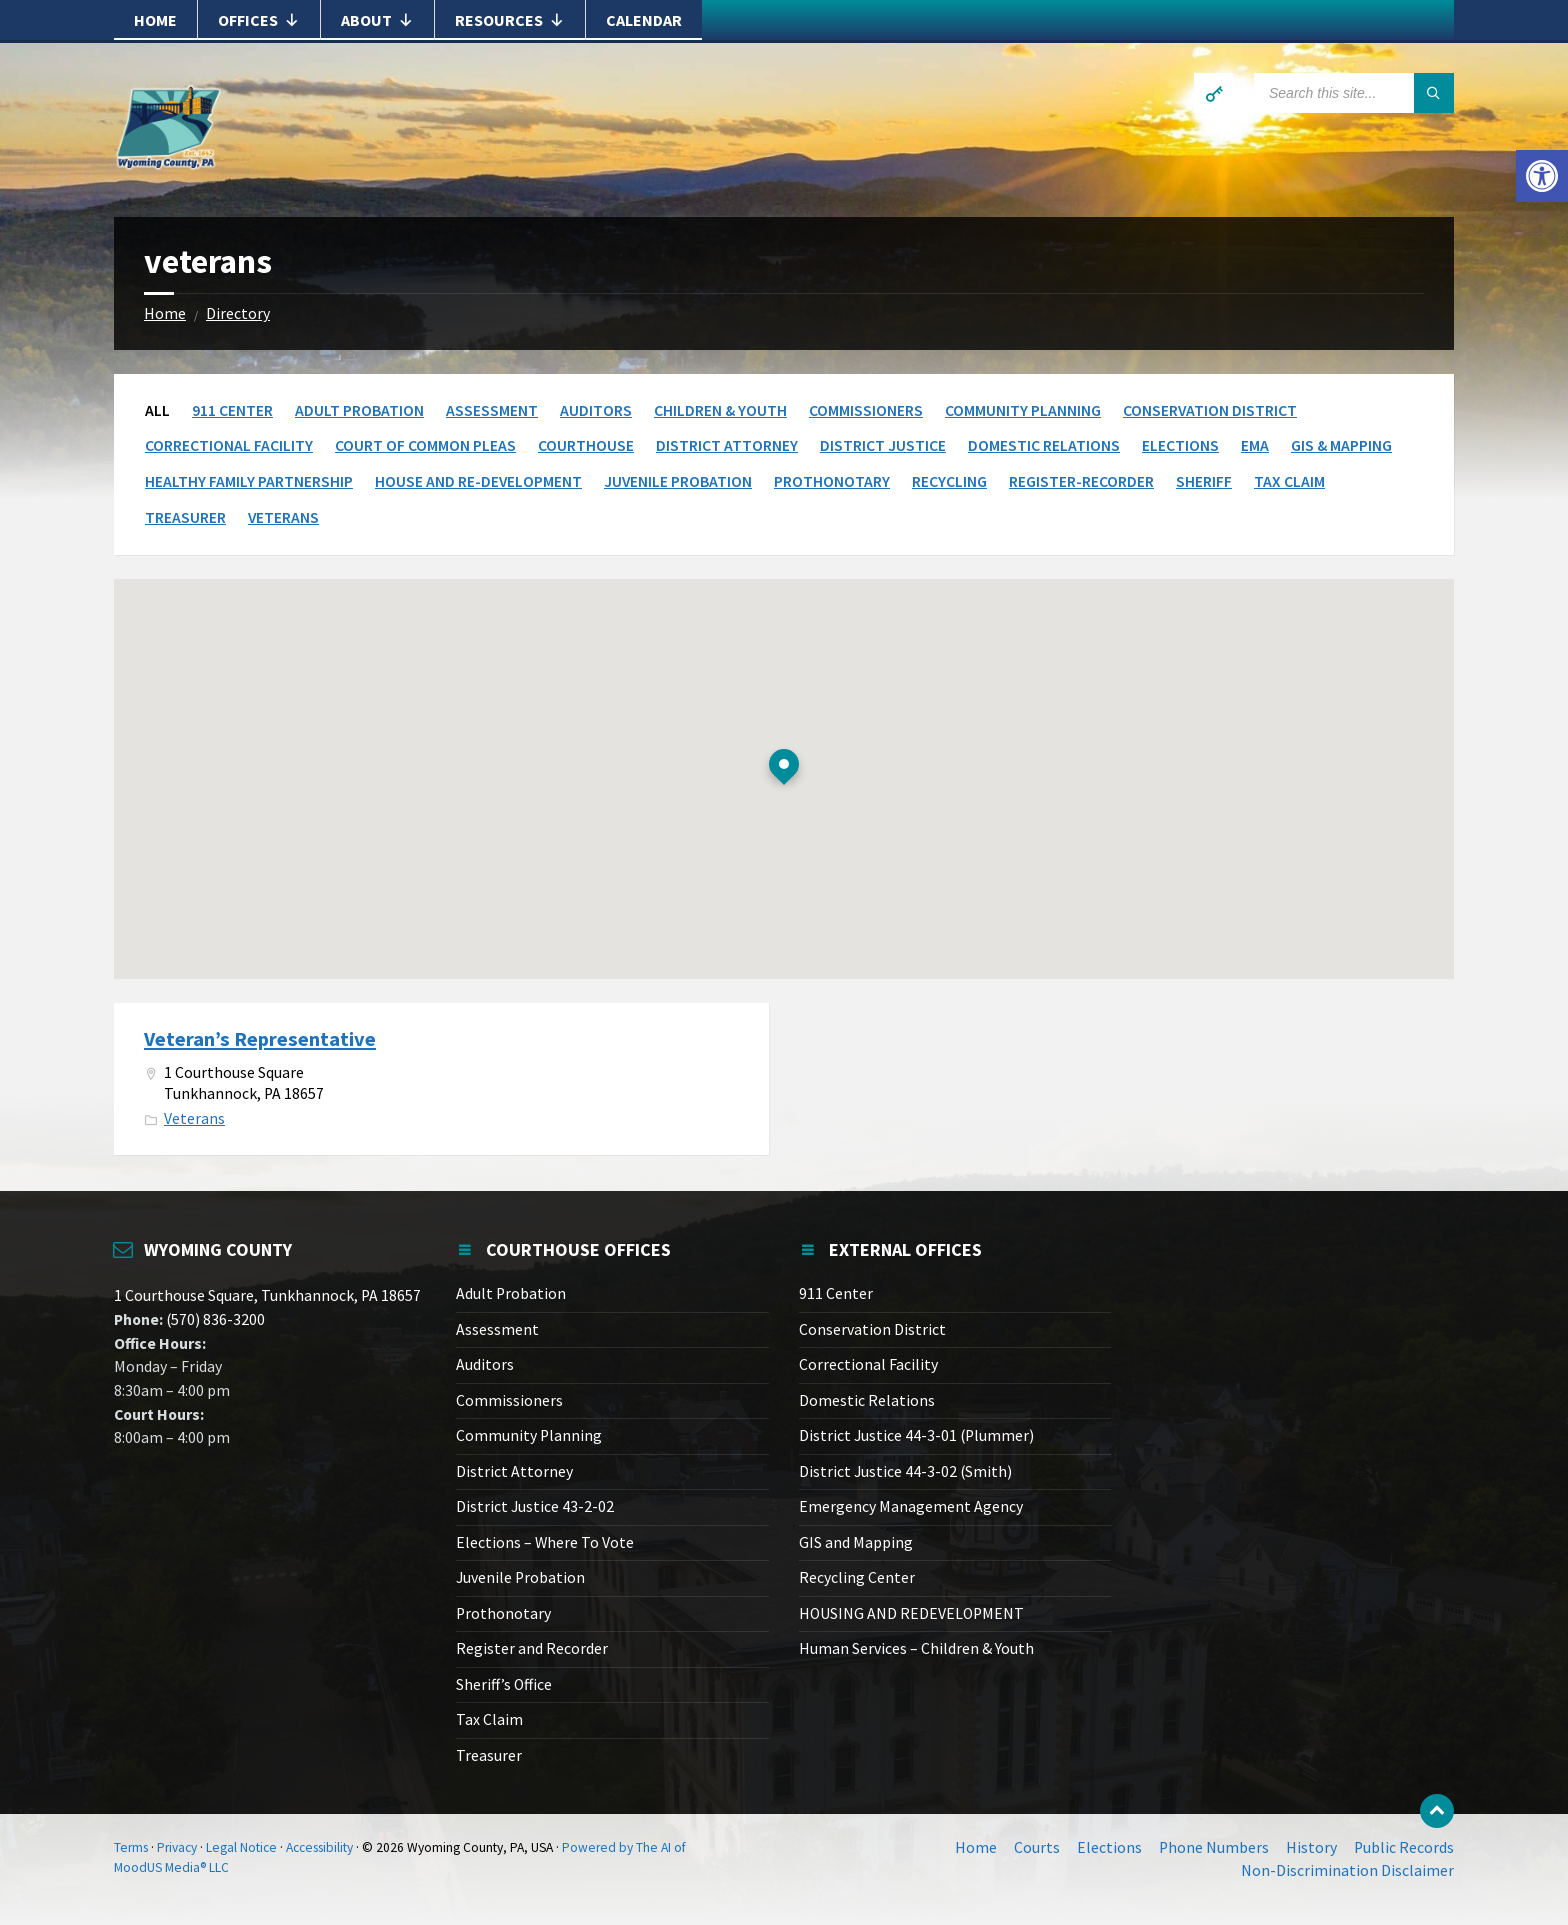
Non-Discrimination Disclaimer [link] (1347, 1870)
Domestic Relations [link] (1044, 445)
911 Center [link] (232, 410)
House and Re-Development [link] (478, 481)
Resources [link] (510, 20)
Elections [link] (1180, 445)
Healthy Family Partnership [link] (249, 481)
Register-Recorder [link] (1081, 481)
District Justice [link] (883, 445)
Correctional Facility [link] (229, 445)
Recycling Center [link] (857, 1577)
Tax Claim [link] (1289, 481)
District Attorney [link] (727, 445)
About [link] (377, 20)
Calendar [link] (644, 20)
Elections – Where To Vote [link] (545, 1542)
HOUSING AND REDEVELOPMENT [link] (911, 1613)
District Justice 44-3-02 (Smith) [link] (905, 1471)
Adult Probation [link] (359, 410)
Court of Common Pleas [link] (425, 445)
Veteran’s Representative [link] (260, 1039)
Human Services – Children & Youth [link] (916, 1648)
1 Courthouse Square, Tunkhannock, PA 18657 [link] (267, 1295)
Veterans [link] (283, 517)
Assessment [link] (492, 410)
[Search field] (1354, 93)
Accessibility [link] (319, 1847)
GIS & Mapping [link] (1341, 445)
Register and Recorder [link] (532, 1648)
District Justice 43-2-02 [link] (535, 1506)
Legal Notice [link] (241, 1847)
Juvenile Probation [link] (678, 481)
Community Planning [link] (1023, 410)
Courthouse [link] (586, 445)
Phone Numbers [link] (1214, 1847)
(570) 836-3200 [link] (214, 1319)
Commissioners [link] (866, 410)
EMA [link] (1255, 445)
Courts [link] (1037, 1847)
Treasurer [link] (185, 517)
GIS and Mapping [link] (856, 1542)
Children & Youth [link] (720, 410)
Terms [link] (131, 1847)
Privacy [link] (177, 1847)
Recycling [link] (949, 481)
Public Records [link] (1404, 1847)
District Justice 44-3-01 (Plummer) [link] (916, 1435)
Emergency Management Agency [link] (911, 1506)
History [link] (1311, 1847)
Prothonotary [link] (832, 481)
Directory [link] (238, 313)
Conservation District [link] (1210, 410)
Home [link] (155, 20)
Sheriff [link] (1204, 481)
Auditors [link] (596, 410)
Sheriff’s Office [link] (504, 1684)
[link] (1542, 176)
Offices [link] (259, 20)
